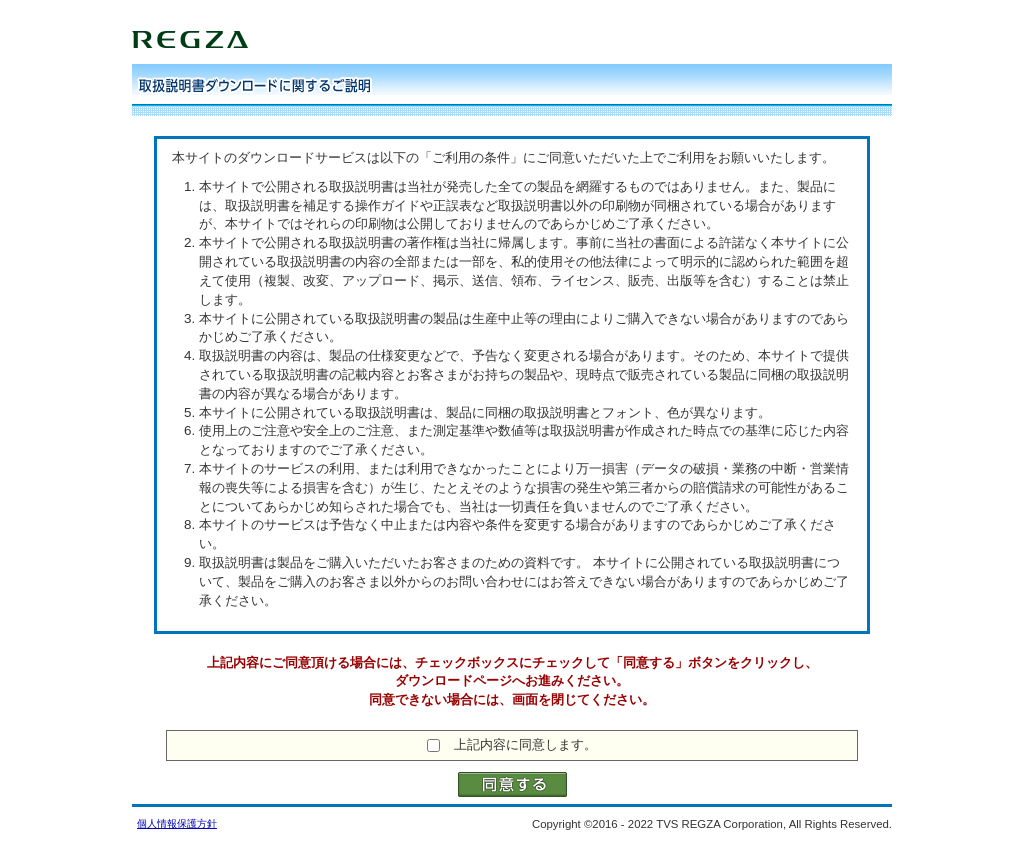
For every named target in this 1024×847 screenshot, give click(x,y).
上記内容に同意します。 (525, 744)
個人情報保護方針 (177, 823)
